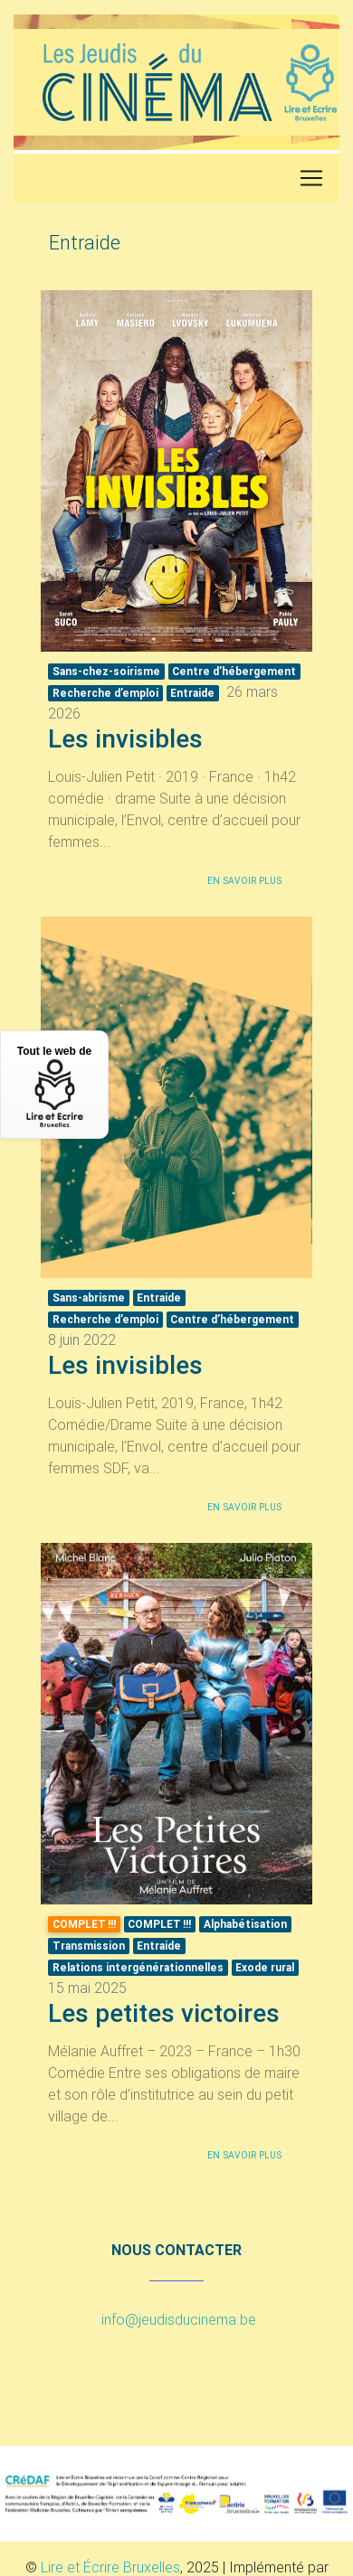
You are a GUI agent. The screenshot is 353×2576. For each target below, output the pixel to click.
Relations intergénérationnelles (138, 1967)
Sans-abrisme (88, 1297)
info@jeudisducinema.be (178, 2319)
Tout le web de (54, 1086)
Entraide (192, 693)
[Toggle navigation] (311, 178)
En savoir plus (244, 881)
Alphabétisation (245, 1924)
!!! (159, 1924)
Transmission (88, 1945)
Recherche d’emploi (105, 693)
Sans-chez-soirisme (106, 671)
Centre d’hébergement (234, 671)
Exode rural (264, 1967)
